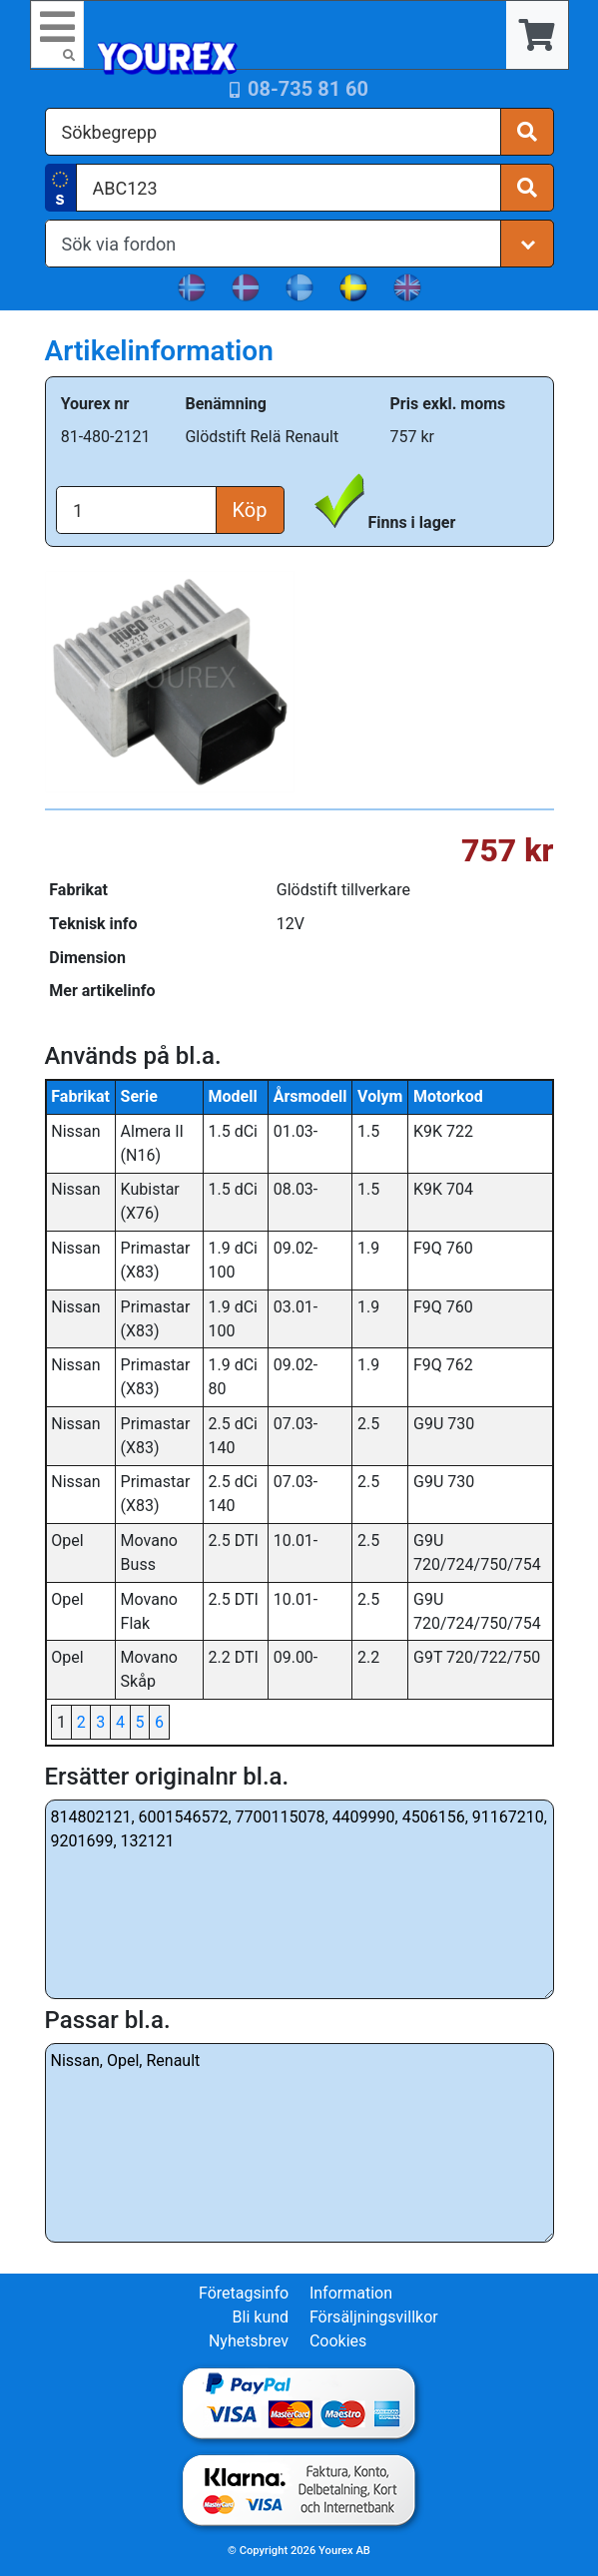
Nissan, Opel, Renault (299, 2143)
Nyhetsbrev (249, 2340)
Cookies (337, 2340)
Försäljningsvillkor (373, 2317)
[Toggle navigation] (58, 34)
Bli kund (261, 2317)
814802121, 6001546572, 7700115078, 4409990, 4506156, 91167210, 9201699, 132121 (299, 1899)
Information (350, 2293)
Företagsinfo (244, 2293)
